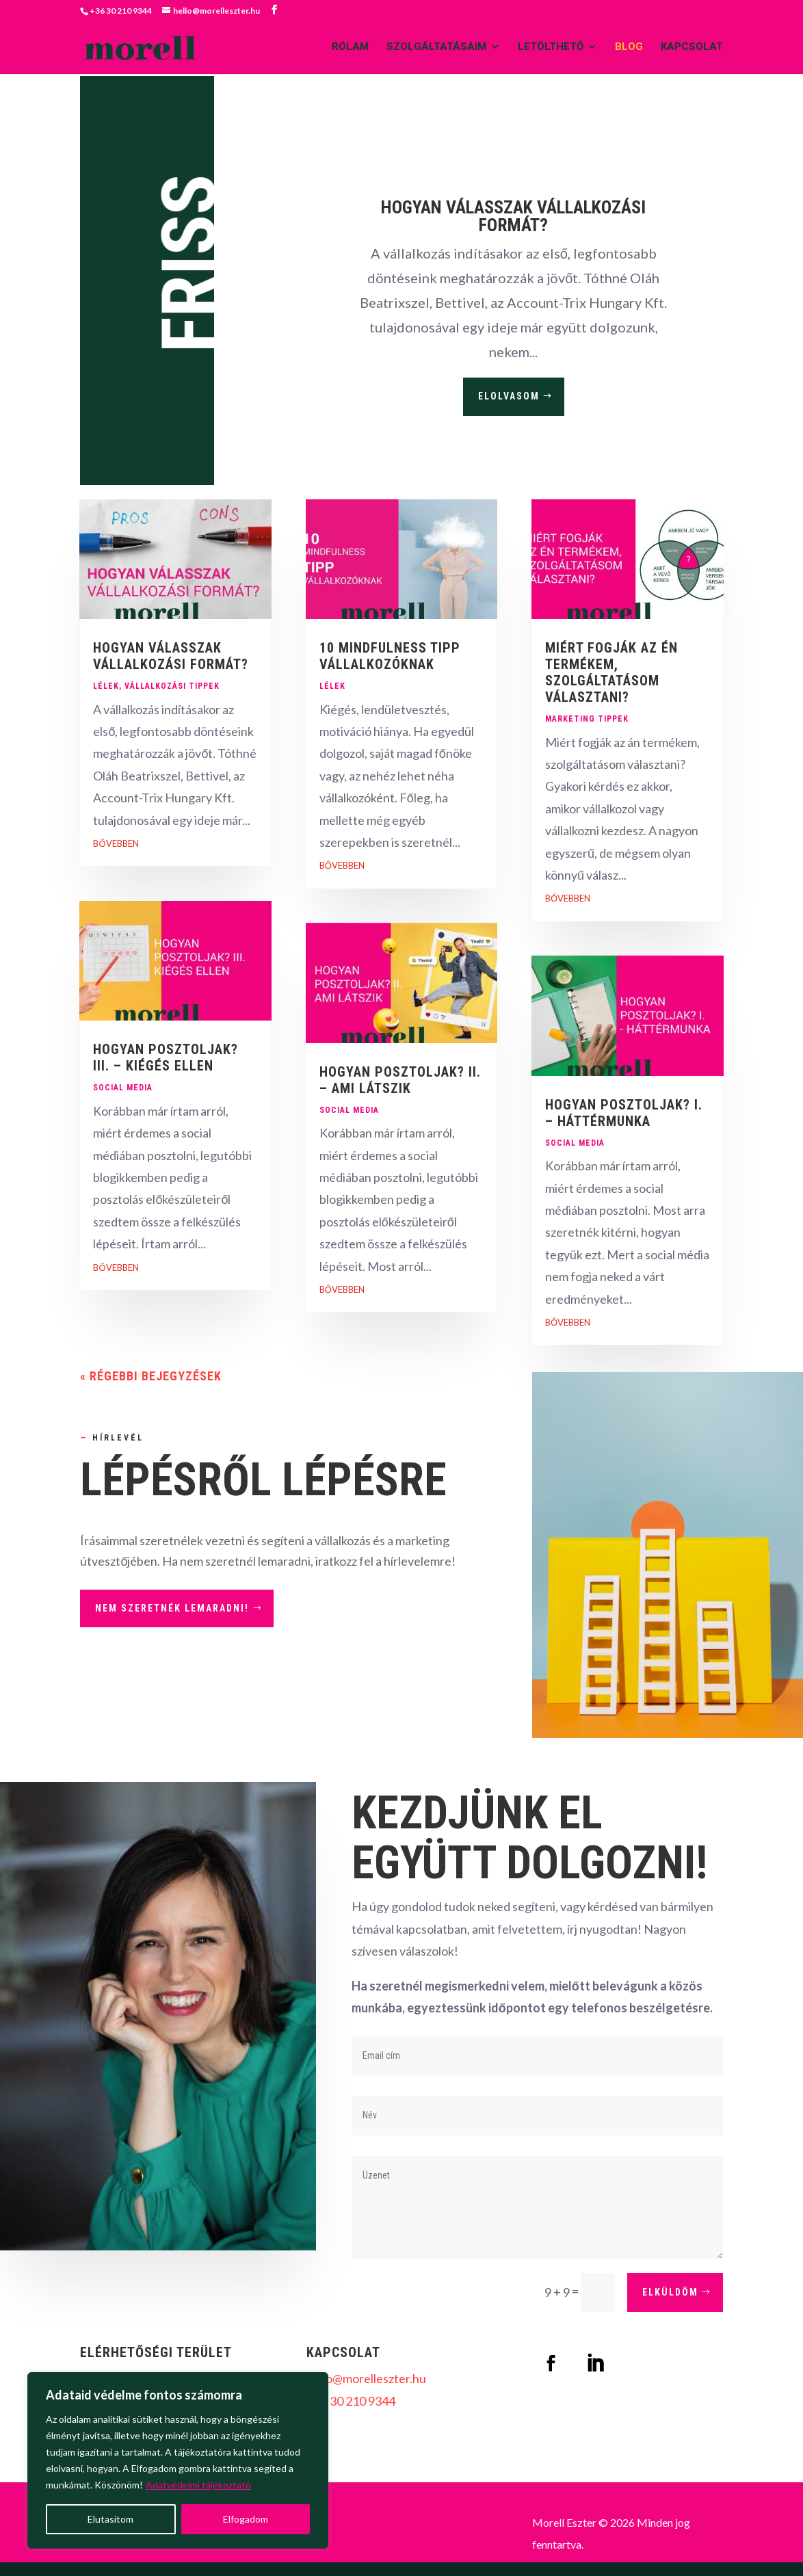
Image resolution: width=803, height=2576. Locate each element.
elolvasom (509, 396)
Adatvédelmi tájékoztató (198, 2484)
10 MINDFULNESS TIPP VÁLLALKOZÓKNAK (389, 656)
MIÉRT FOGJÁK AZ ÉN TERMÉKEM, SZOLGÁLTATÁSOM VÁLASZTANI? (611, 672)
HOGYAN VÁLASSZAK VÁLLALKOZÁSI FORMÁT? (513, 216)
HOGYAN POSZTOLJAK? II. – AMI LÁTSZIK (400, 1080)
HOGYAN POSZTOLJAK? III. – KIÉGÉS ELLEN (165, 1057)
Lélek (106, 686)
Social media (123, 1087)
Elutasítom (110, 2519)
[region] (177, 2460)
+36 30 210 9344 (350, 2400)
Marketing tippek (587, 719)
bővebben (115, 843)
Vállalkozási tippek (172, 686)
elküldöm (670, 2292)
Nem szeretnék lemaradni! (172, 1608)
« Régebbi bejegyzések (151, 1376)
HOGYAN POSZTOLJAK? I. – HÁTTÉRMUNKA (623, 1112)
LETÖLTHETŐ (550, 48)
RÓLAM (350, 48)
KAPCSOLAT (692, 48)
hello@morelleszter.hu (366, 2378)
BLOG (629, 48)
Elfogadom (245, 2519)
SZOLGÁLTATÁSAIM (436, 48)
